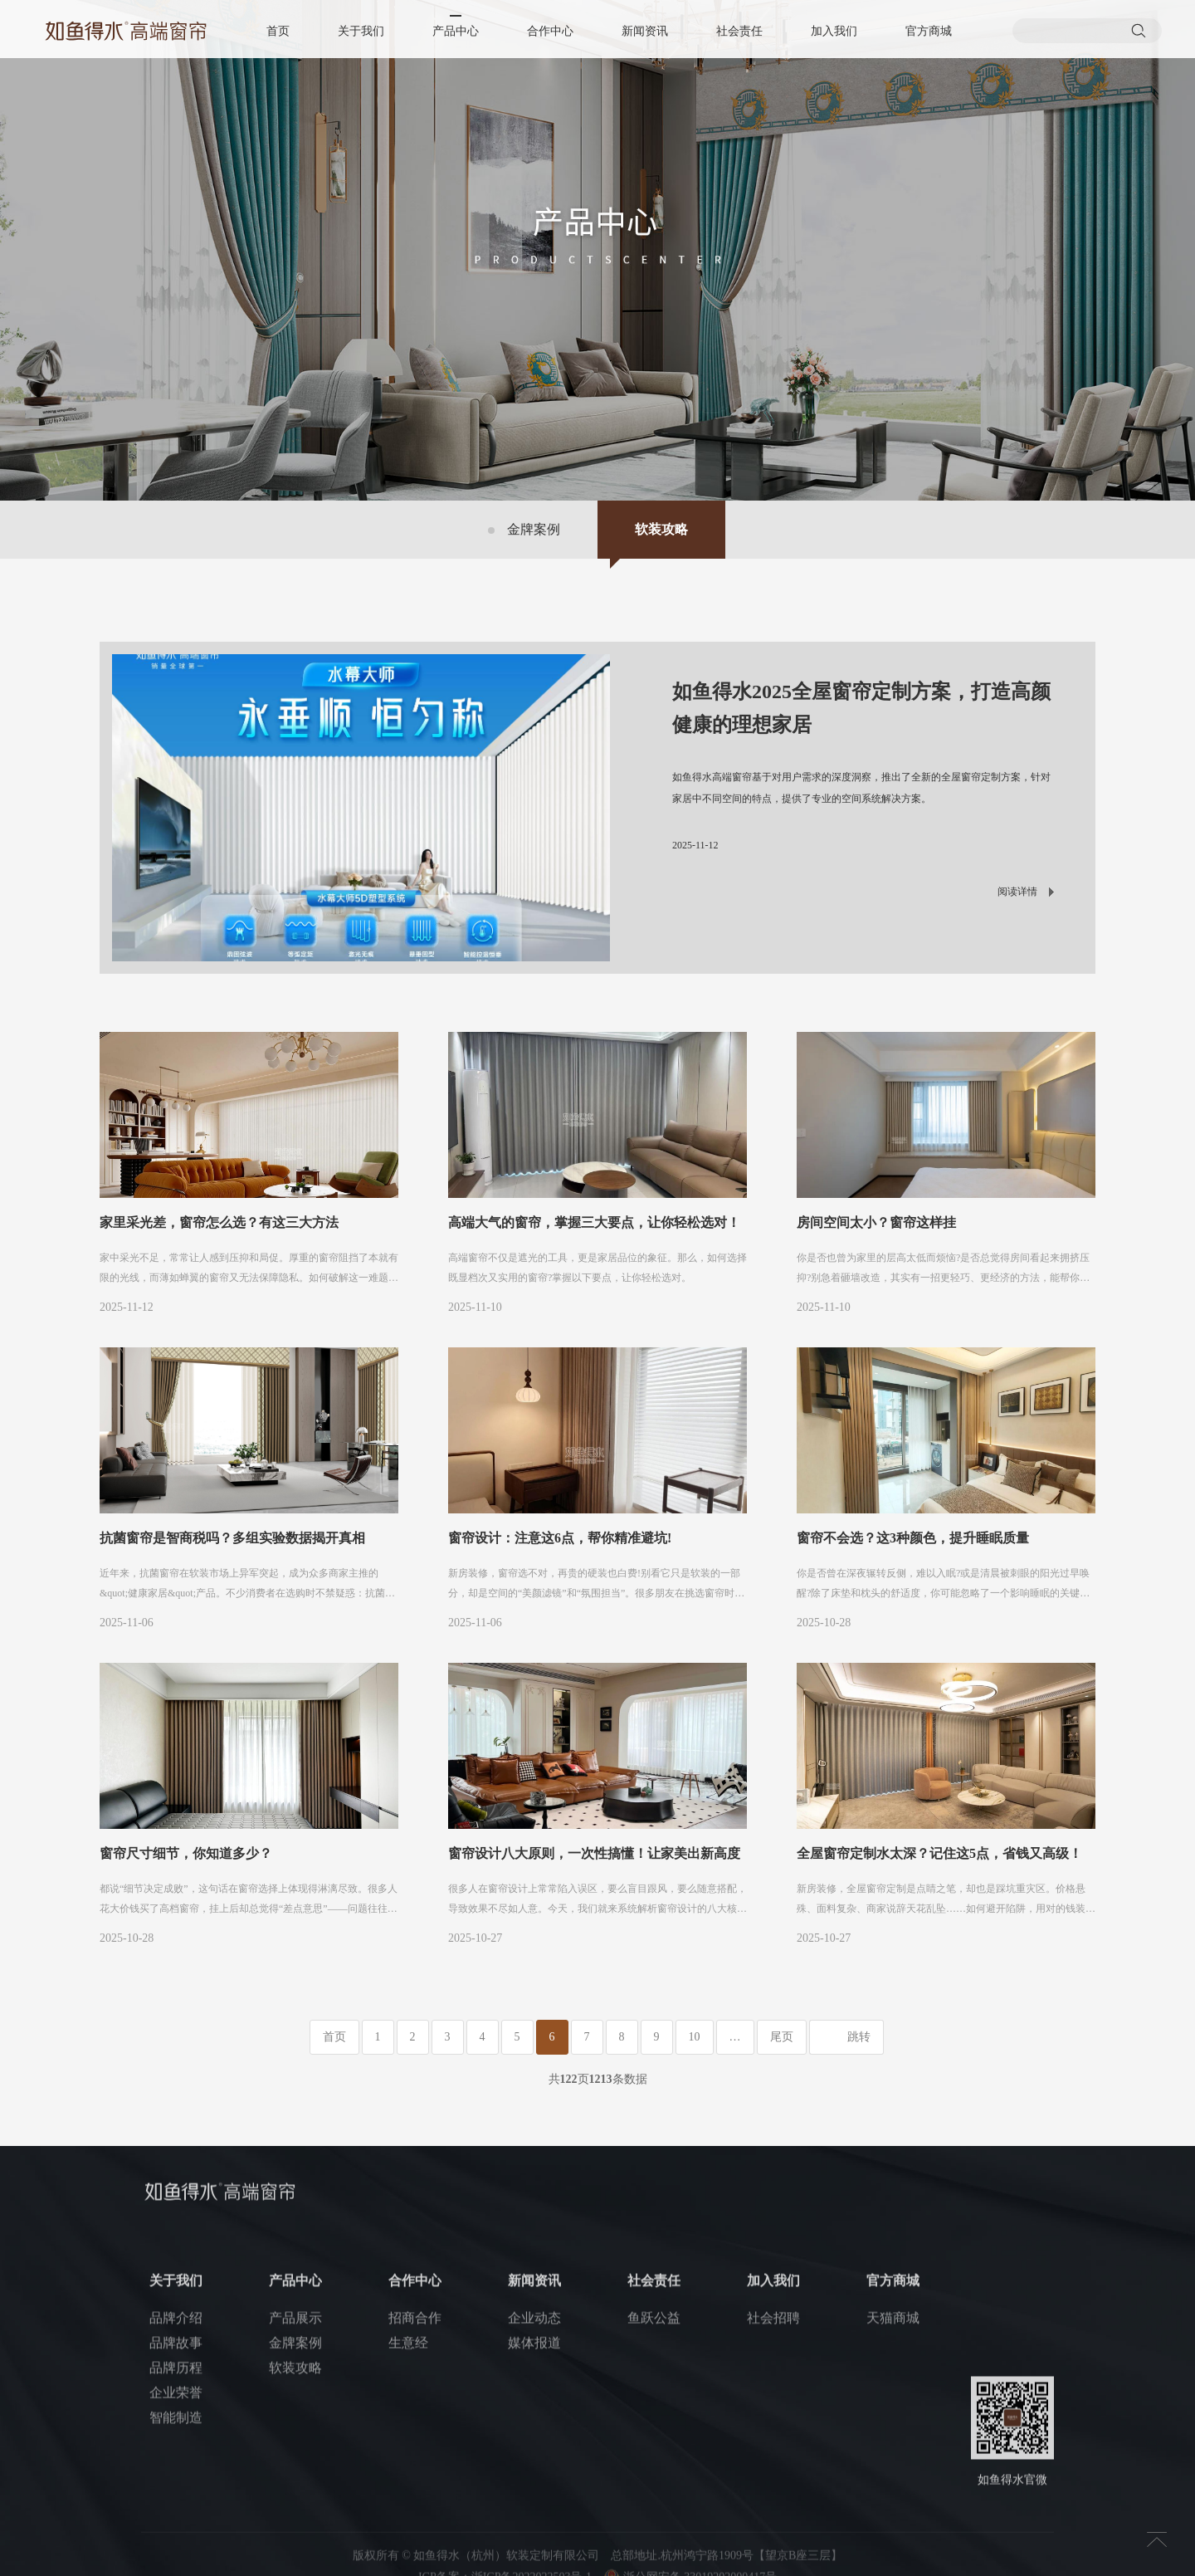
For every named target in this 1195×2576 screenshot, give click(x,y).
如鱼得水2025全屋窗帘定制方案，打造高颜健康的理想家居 (861, 708)
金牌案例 (533, 529)
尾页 (781, 2037)
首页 (278, 31)
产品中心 (455, 31)
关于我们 (361, 31)
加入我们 (834, 31)
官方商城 (928, 31)
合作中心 (550, 31)
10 (694, 2037)
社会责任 (739, 31)
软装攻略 (661, 529)
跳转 (859, 2037)
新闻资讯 (645, 31)
